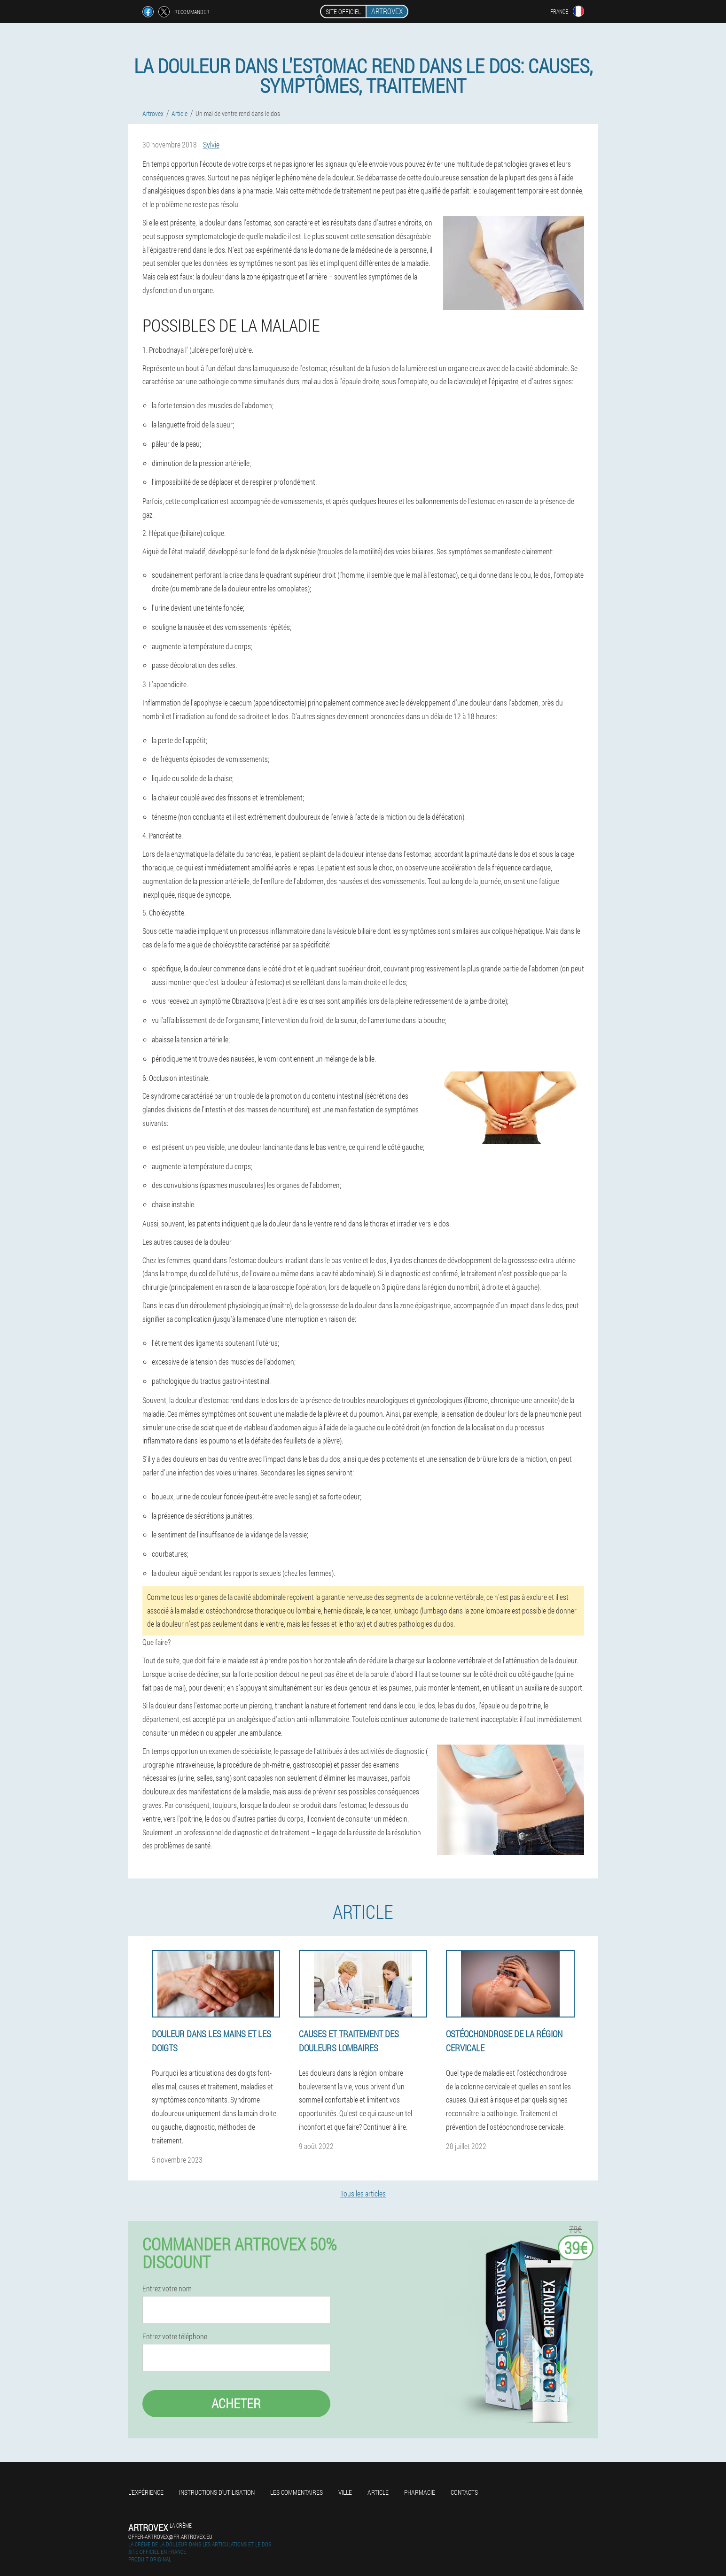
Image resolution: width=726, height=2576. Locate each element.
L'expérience (146, 2492)
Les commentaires (296, 2492)
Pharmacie (419, 2492)
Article (378, 2492)
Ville (345, 2492)
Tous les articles (363, 2193)
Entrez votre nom (167, 2288)
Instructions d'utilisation (217, 2492)
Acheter (236, 2403)
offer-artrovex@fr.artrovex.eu (170, 2536)
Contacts (464, 2492)
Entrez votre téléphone (174, 2336)
